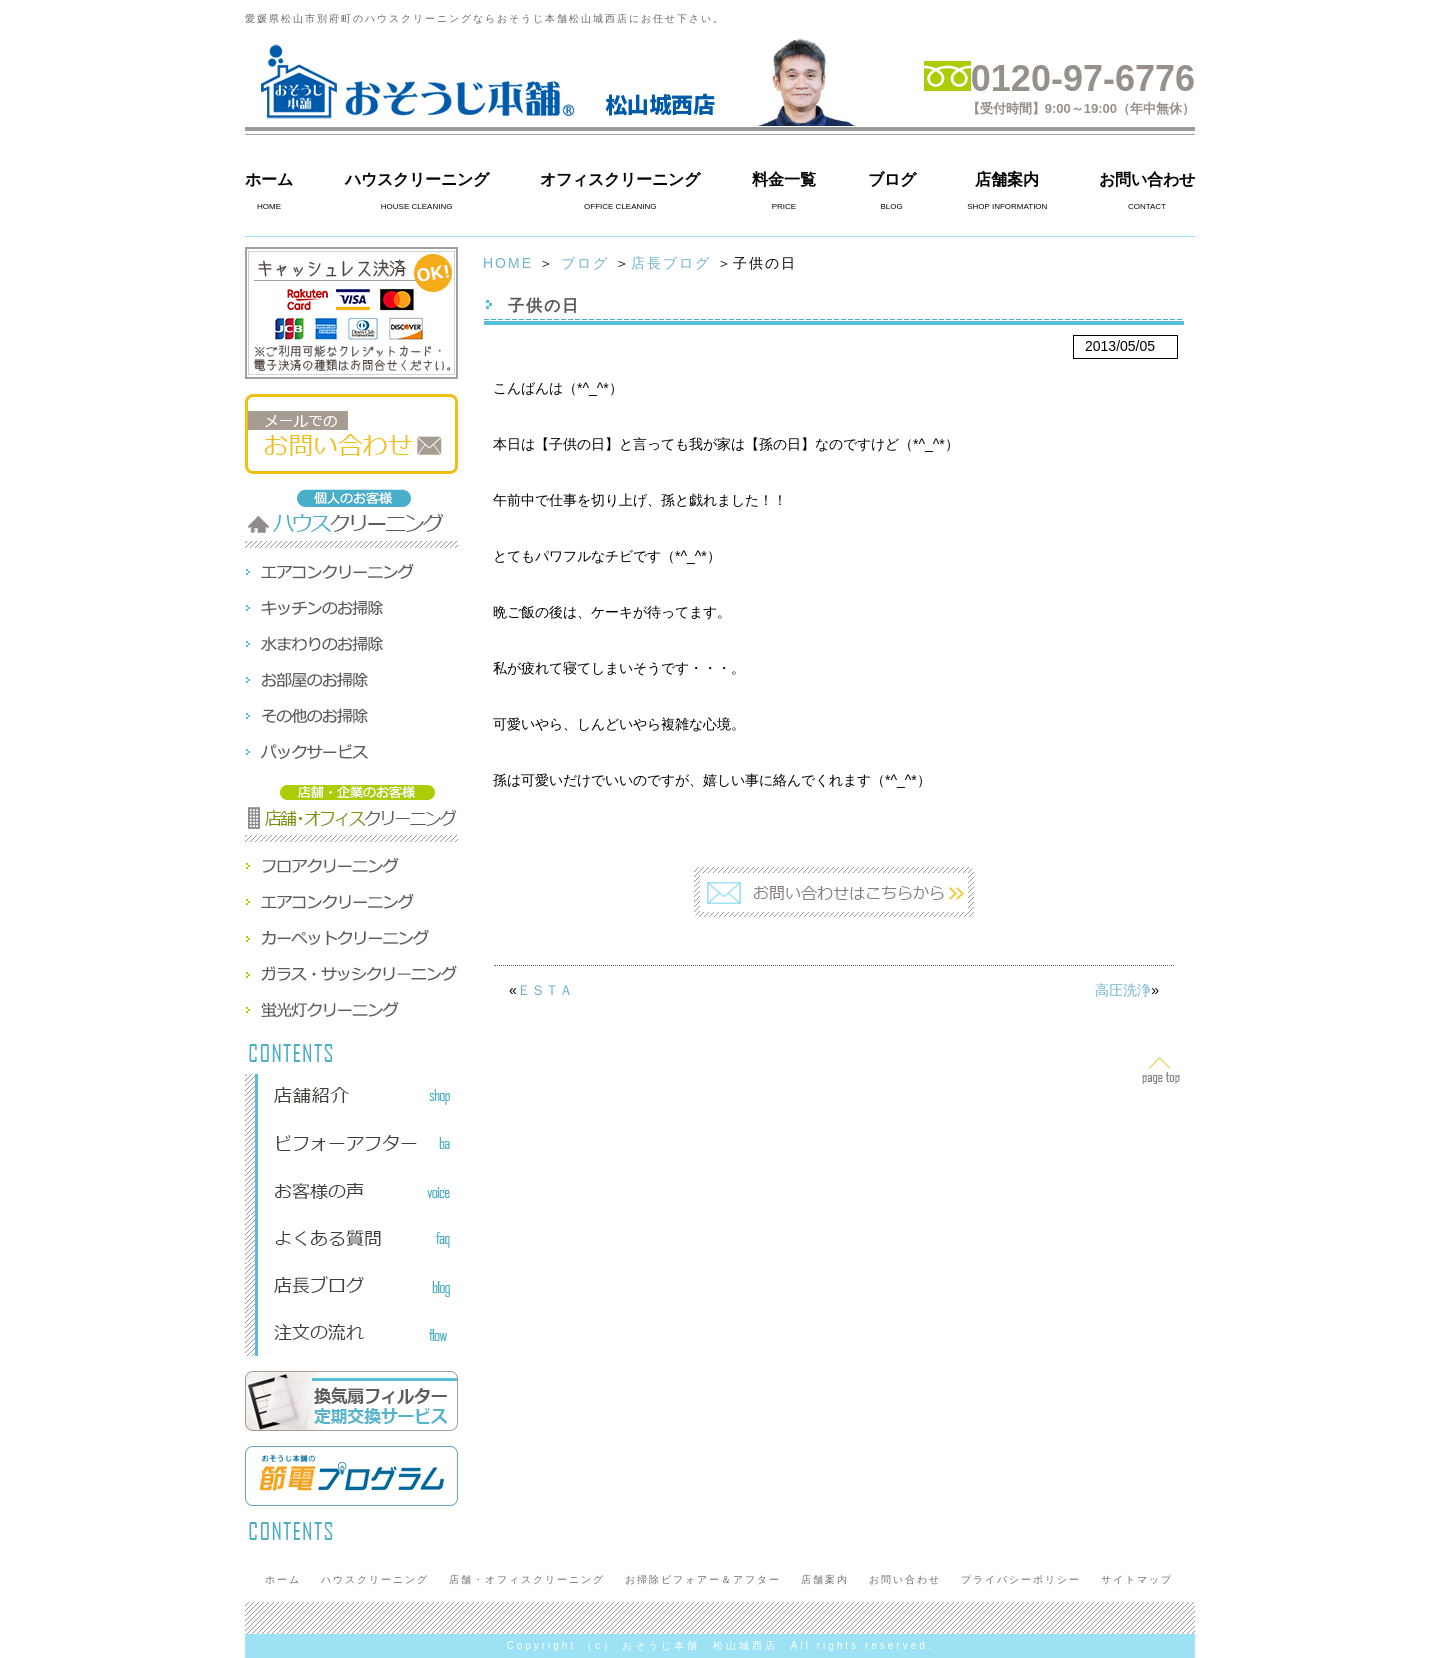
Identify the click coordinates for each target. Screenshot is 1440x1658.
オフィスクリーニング (620, 179)
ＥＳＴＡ (545, 990)
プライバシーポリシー (1021, 1579)
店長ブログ (671, 263)
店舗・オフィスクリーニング (527, 1579)
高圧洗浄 (1123, 990)
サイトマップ (1137, 1579)
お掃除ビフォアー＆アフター (703, 1579)
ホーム (269, 179)
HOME (508, 263)
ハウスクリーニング (417, 179)
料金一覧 (784, 179)
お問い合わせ (1147, 179)
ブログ (892, 179)
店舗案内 (1007, 179)
